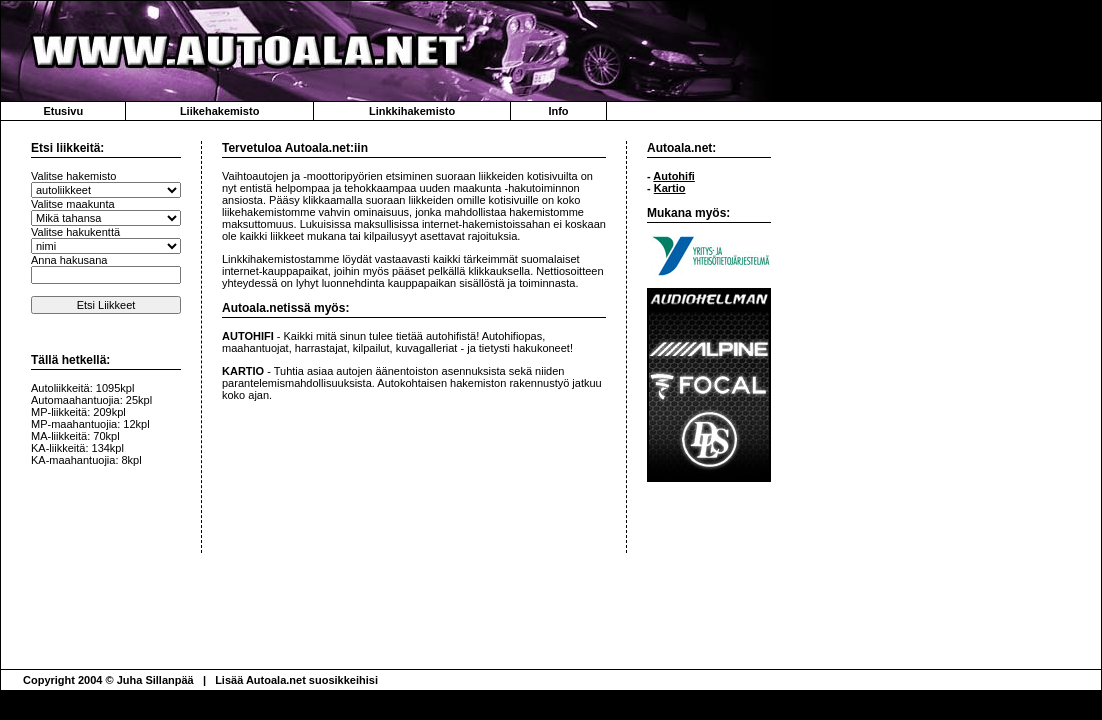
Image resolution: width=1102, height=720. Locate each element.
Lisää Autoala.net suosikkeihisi (296, 680)
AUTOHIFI (248, 336)
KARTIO (243, 371)
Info (558, 111)
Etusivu (63, 111)
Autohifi (674, 176)
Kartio (670, 188)
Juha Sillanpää (155, 680)
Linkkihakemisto (412, 111)
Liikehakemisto (219, 111)
